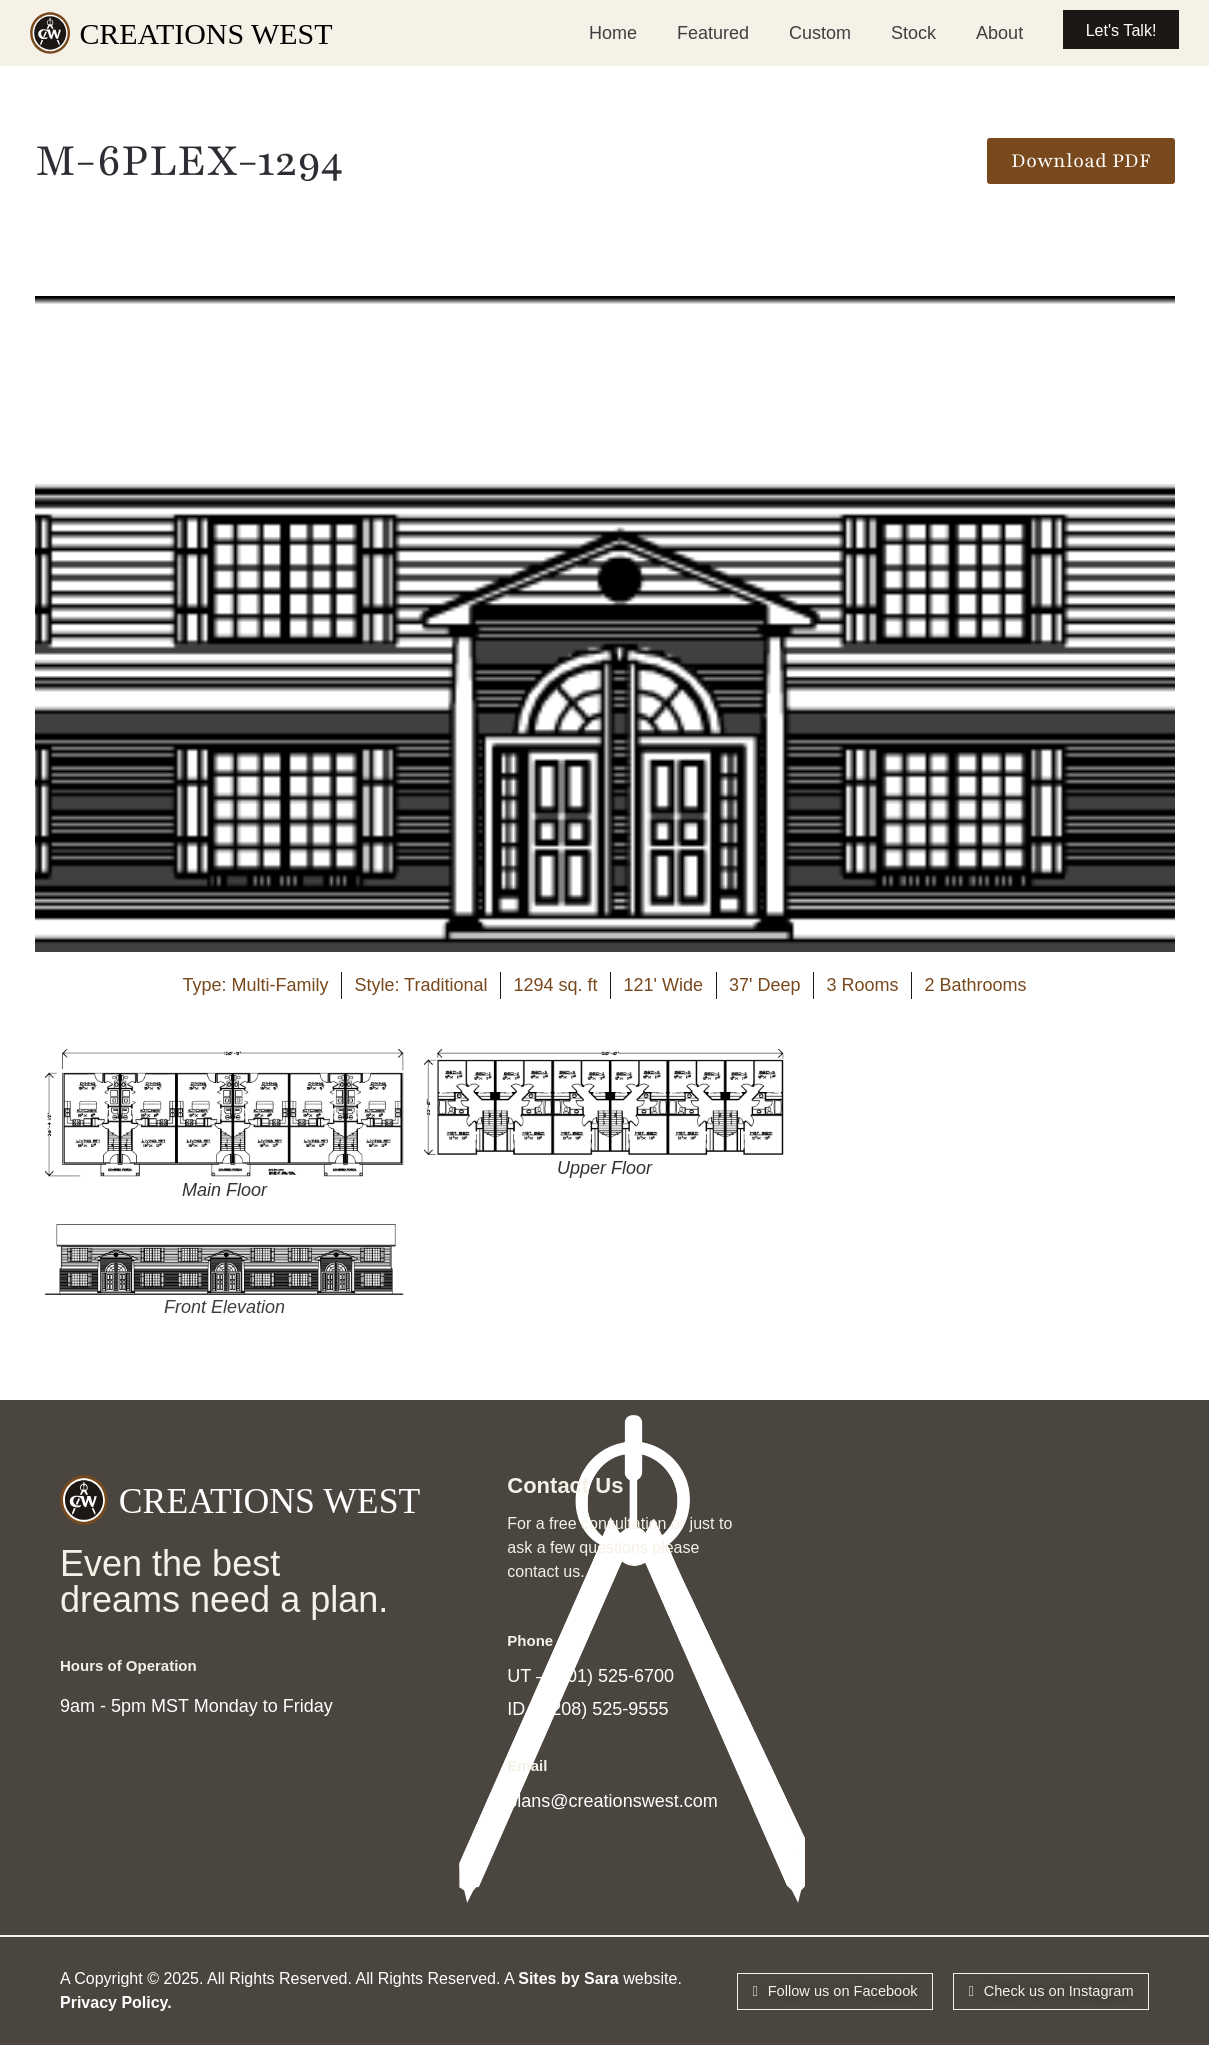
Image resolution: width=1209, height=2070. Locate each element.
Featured (690, 33)
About (976, 33)
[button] (1081, 161)
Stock (890, 33)
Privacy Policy (113, 2022)
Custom (797, 33)
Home (590, 33)
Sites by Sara (568, 1998)
